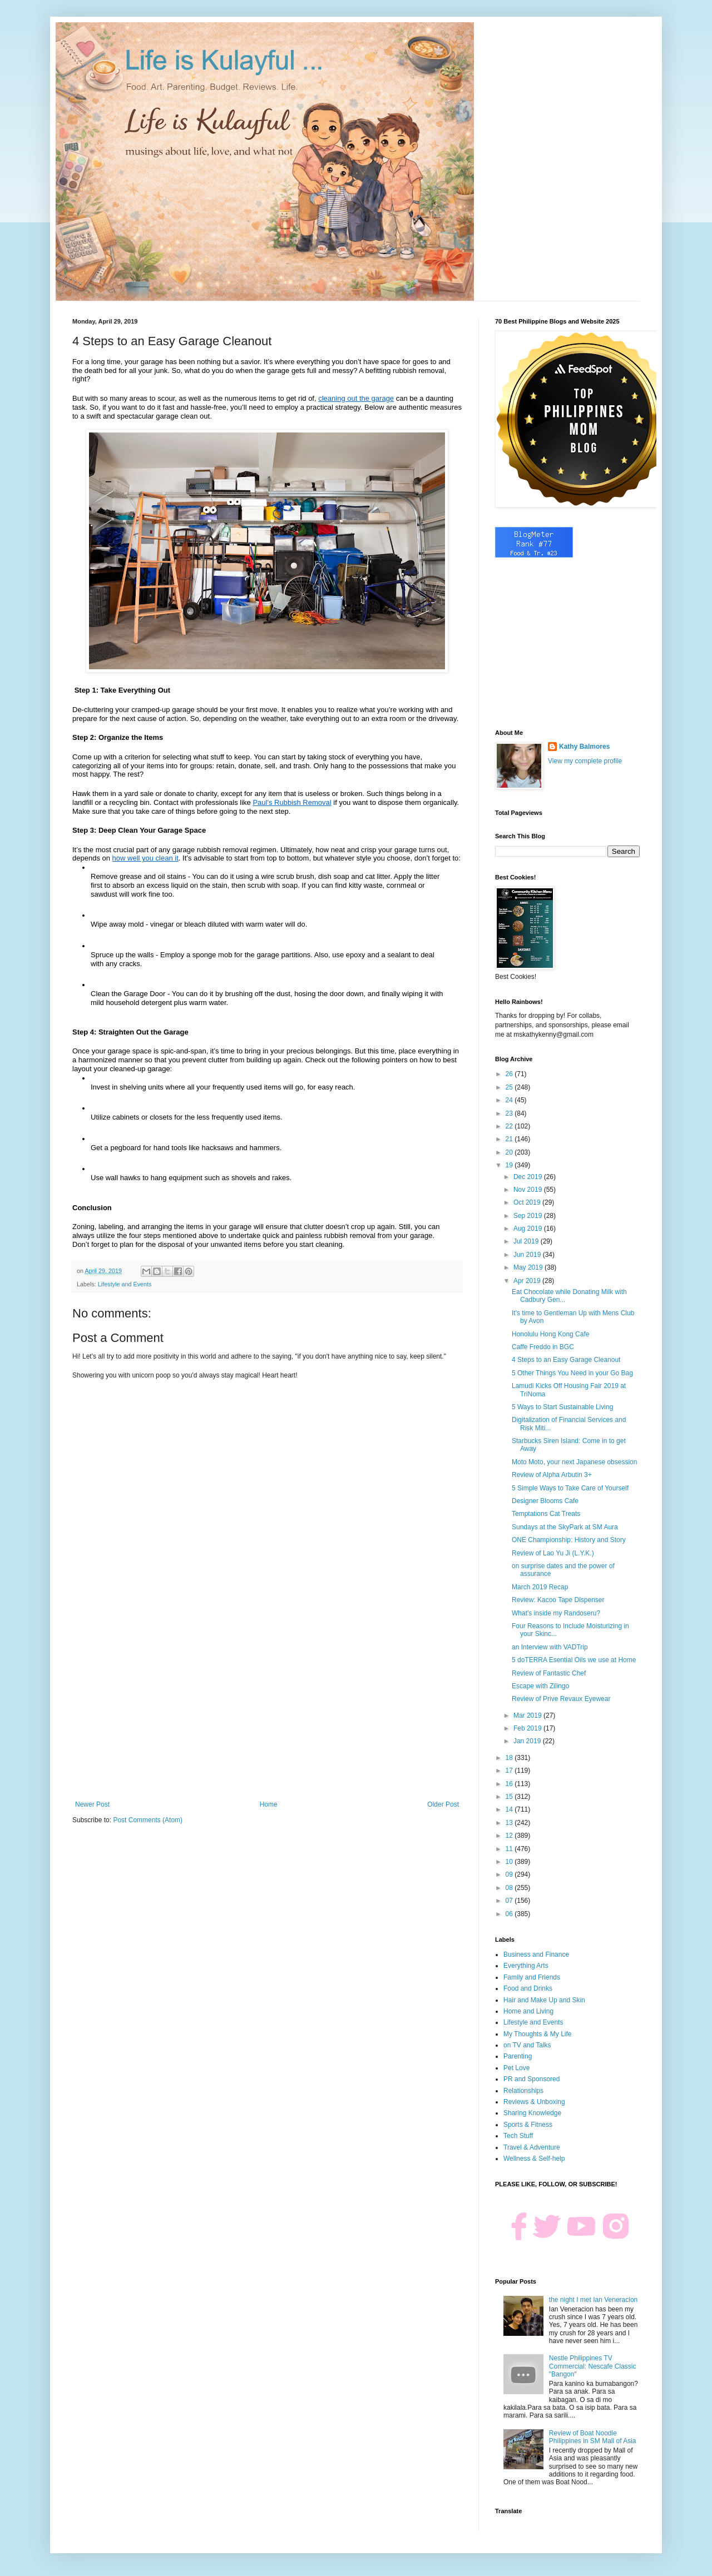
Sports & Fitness (527, 2125)
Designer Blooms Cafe (545, 1501)
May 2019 (529, 1267)
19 (510, 1165)
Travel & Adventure (531, 2147)
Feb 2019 (528, 1728)
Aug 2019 (528, 1228)
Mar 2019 (528, 1715)
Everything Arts (525, 1966)
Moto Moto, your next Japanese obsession (574, 1462)
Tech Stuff (518, 2136)
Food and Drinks (527, 1988)
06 (510, 1914)
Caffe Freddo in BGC (543, 1347)
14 (510, 1809)
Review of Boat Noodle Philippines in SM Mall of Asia (592, 2437)
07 (510, 1900)
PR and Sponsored (531, 2079)
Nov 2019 (528, 1189)
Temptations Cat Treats (546, 1514)
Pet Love (516, 2068)
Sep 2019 (528, 1216)
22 (510, 1126)
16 (510, 1784)
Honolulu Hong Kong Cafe (550, 1334)
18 (510, 1758)
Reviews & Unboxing (534, 2102)
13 (510, 1823)
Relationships (523, 2091)
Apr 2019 (527, 1281)
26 (510, 1074)
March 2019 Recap (540, 1587)
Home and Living (528, 2011)
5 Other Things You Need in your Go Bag (572, 1373)
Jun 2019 (528, 1255)
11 (510, 1849)
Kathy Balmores (584, 746)
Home (269, 1804)
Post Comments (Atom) (147, 1820)
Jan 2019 (528, 1741)
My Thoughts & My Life (537, 2034)
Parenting (517, 2056)
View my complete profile (585, 761)
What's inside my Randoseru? (556, 1613)
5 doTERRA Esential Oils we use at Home (574, 1660)
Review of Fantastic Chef (549, 1673)
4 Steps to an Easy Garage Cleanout (566, 1360)
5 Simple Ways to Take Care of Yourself (570, 1488)
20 (510, 1152)
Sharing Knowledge (532, 2113)
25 (510, 1087)
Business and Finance (536, 1954)
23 (510, 1113)
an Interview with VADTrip (550, 1647)
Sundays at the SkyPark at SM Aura (565, 1527)
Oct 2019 (527, 1202)
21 (510, 1139)
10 (510, 1862)
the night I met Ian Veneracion (593, 2300)
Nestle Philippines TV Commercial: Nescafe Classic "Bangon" (592, 2366)
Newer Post (92, 1804)
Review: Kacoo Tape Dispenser (558, 1600)
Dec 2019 (528, 1177)
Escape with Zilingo (540, 1686)
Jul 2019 (527, 1241)
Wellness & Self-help (534, 2158)
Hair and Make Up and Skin (544, 2000)
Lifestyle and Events (125, 1284)
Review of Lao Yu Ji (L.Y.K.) (553, 1553)
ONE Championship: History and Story (569, 1540)
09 (510, 1874)
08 (510, 1888)
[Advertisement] (267, 1709)
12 (510, 1835)
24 (510, 1100)
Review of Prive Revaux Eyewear (561, 1699)
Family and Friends (531, 1977)
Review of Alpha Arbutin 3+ (552, 1475)
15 (510, 1797)
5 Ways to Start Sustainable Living (562, 1407)
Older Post (443, 1804)
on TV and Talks (527, 2045)
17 (510, 1770)
